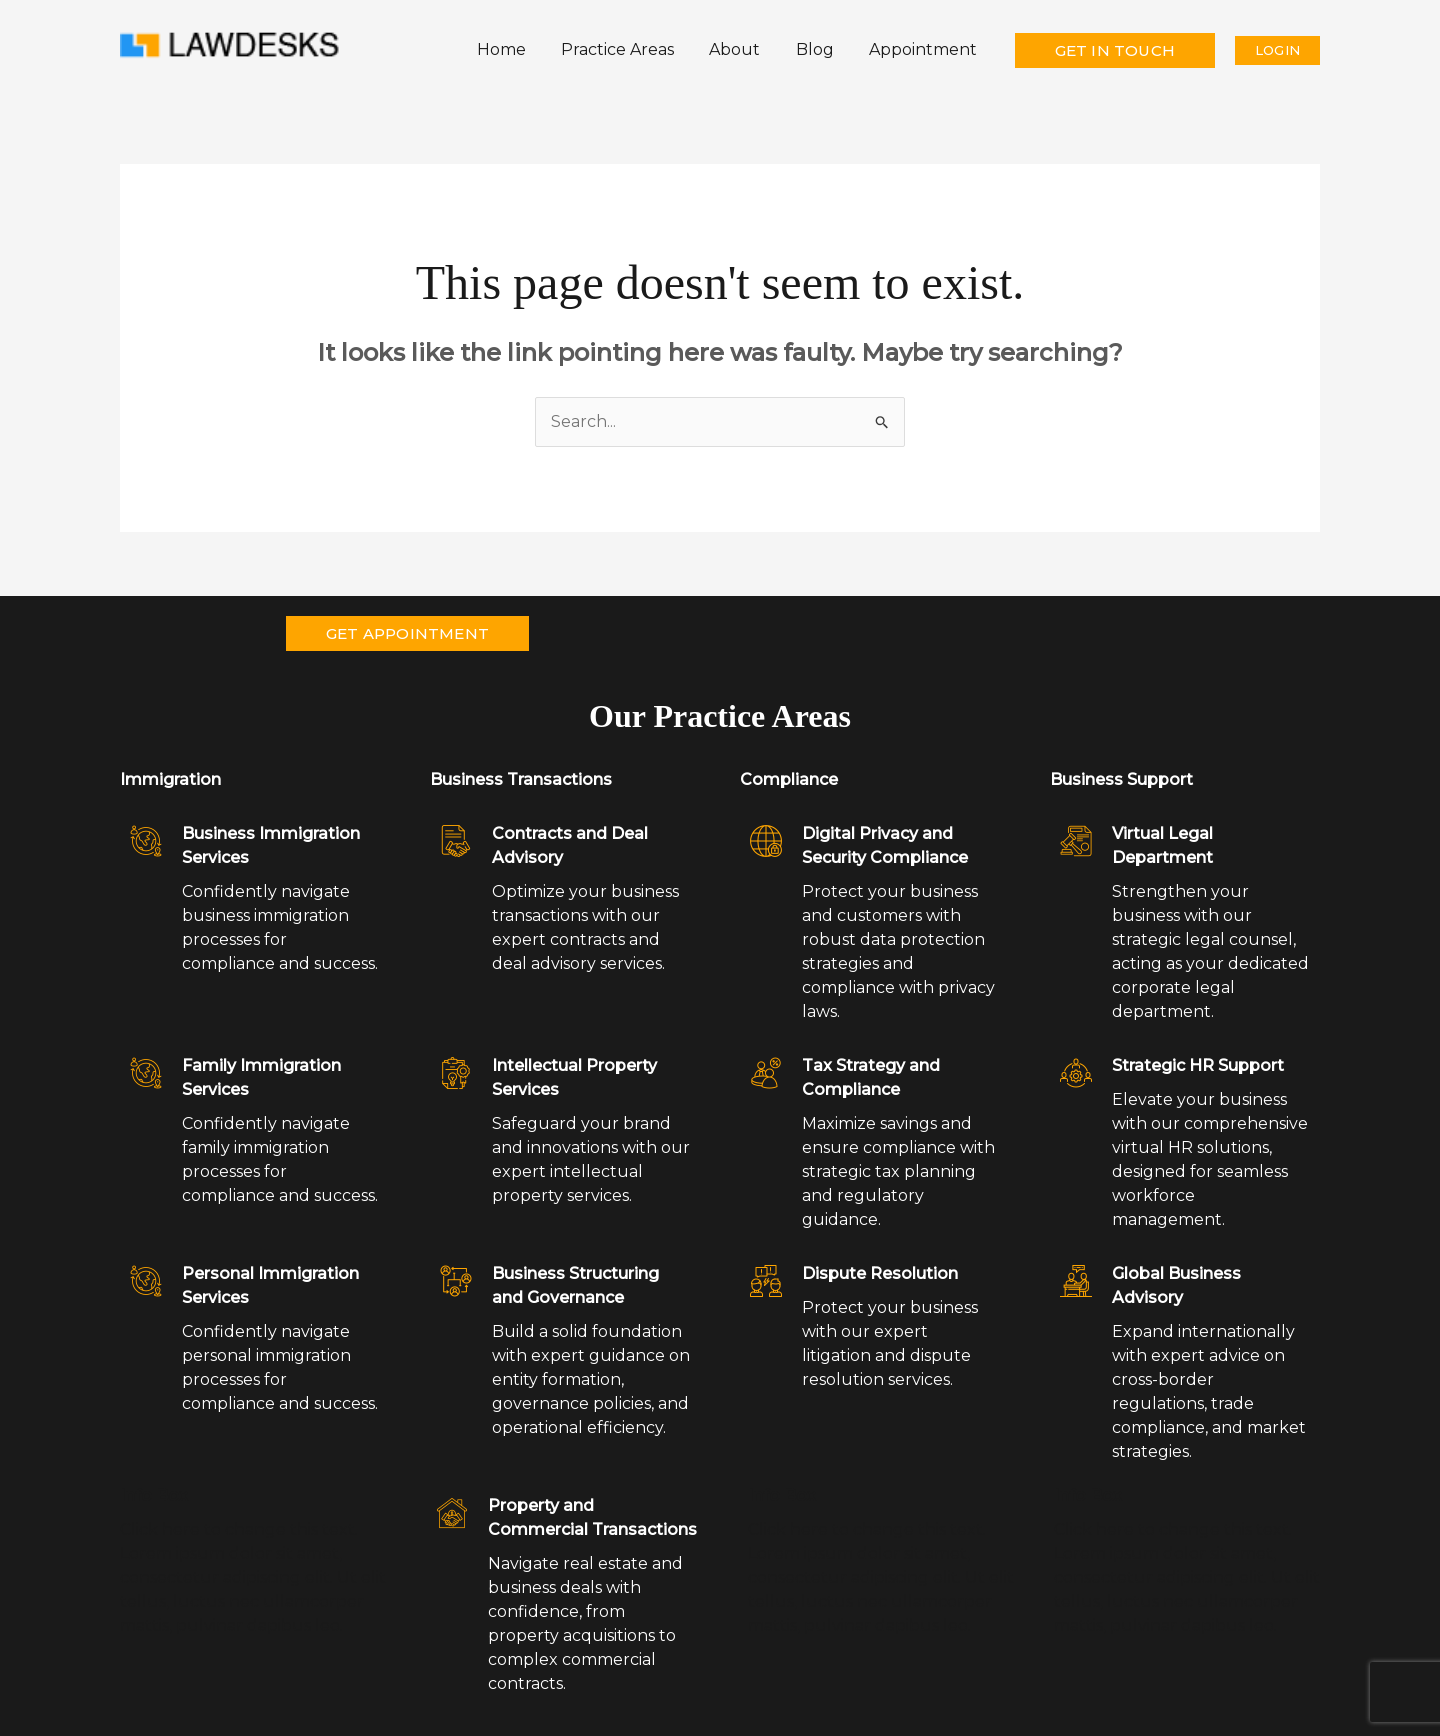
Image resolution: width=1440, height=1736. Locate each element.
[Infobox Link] (255, 785)
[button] (1115, 50)
